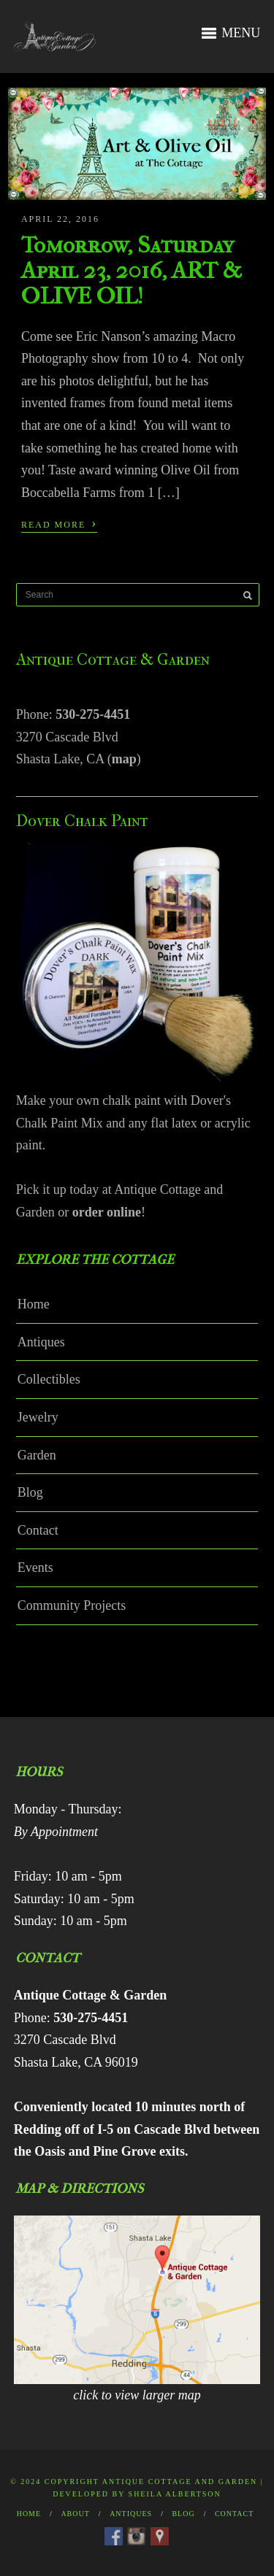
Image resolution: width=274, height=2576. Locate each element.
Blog (30, 1492)
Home (34, 1304)
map (124, 759)
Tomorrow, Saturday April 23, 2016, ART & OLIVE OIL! (131, 270)
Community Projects (72, 1605)
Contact (38, 1530)
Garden (37, 1455)
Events (35, 1567)
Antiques (41, 1342)
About (75, 2514)
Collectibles (49, 1379)
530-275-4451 (93, 714)
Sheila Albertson (175, 2494)
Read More (59, 523)
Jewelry (38, 1417)
